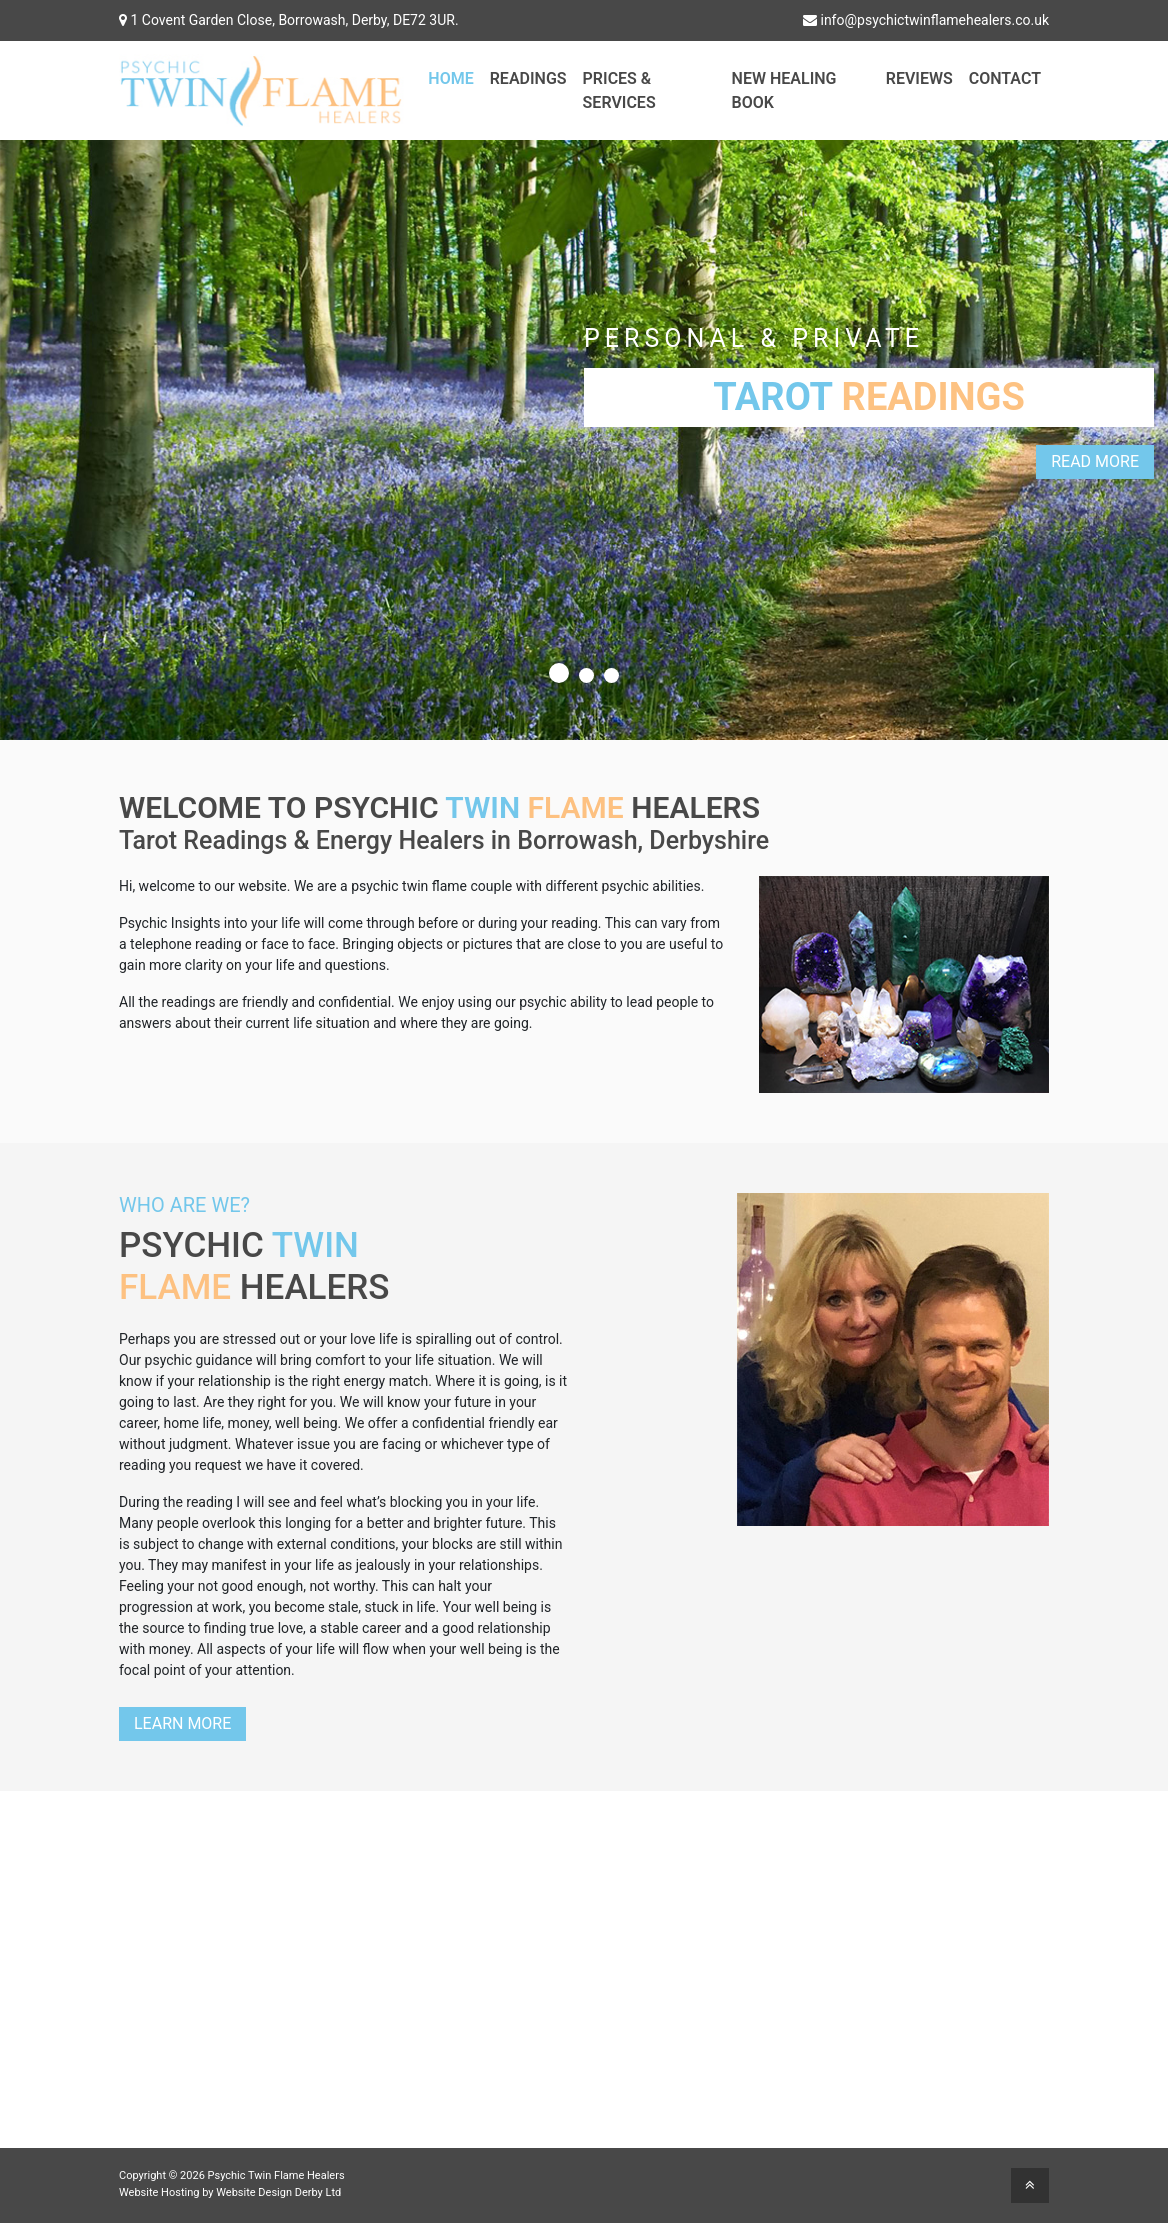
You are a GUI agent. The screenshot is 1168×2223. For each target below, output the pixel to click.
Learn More (182, 1723)
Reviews (919, 78)
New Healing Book (784, 90)
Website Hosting (159, 2192)
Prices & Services (619, 90)
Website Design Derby (269, 2192)
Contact (1005, 78)
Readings (528, 78)
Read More (1095, 461)
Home (450, 78)
